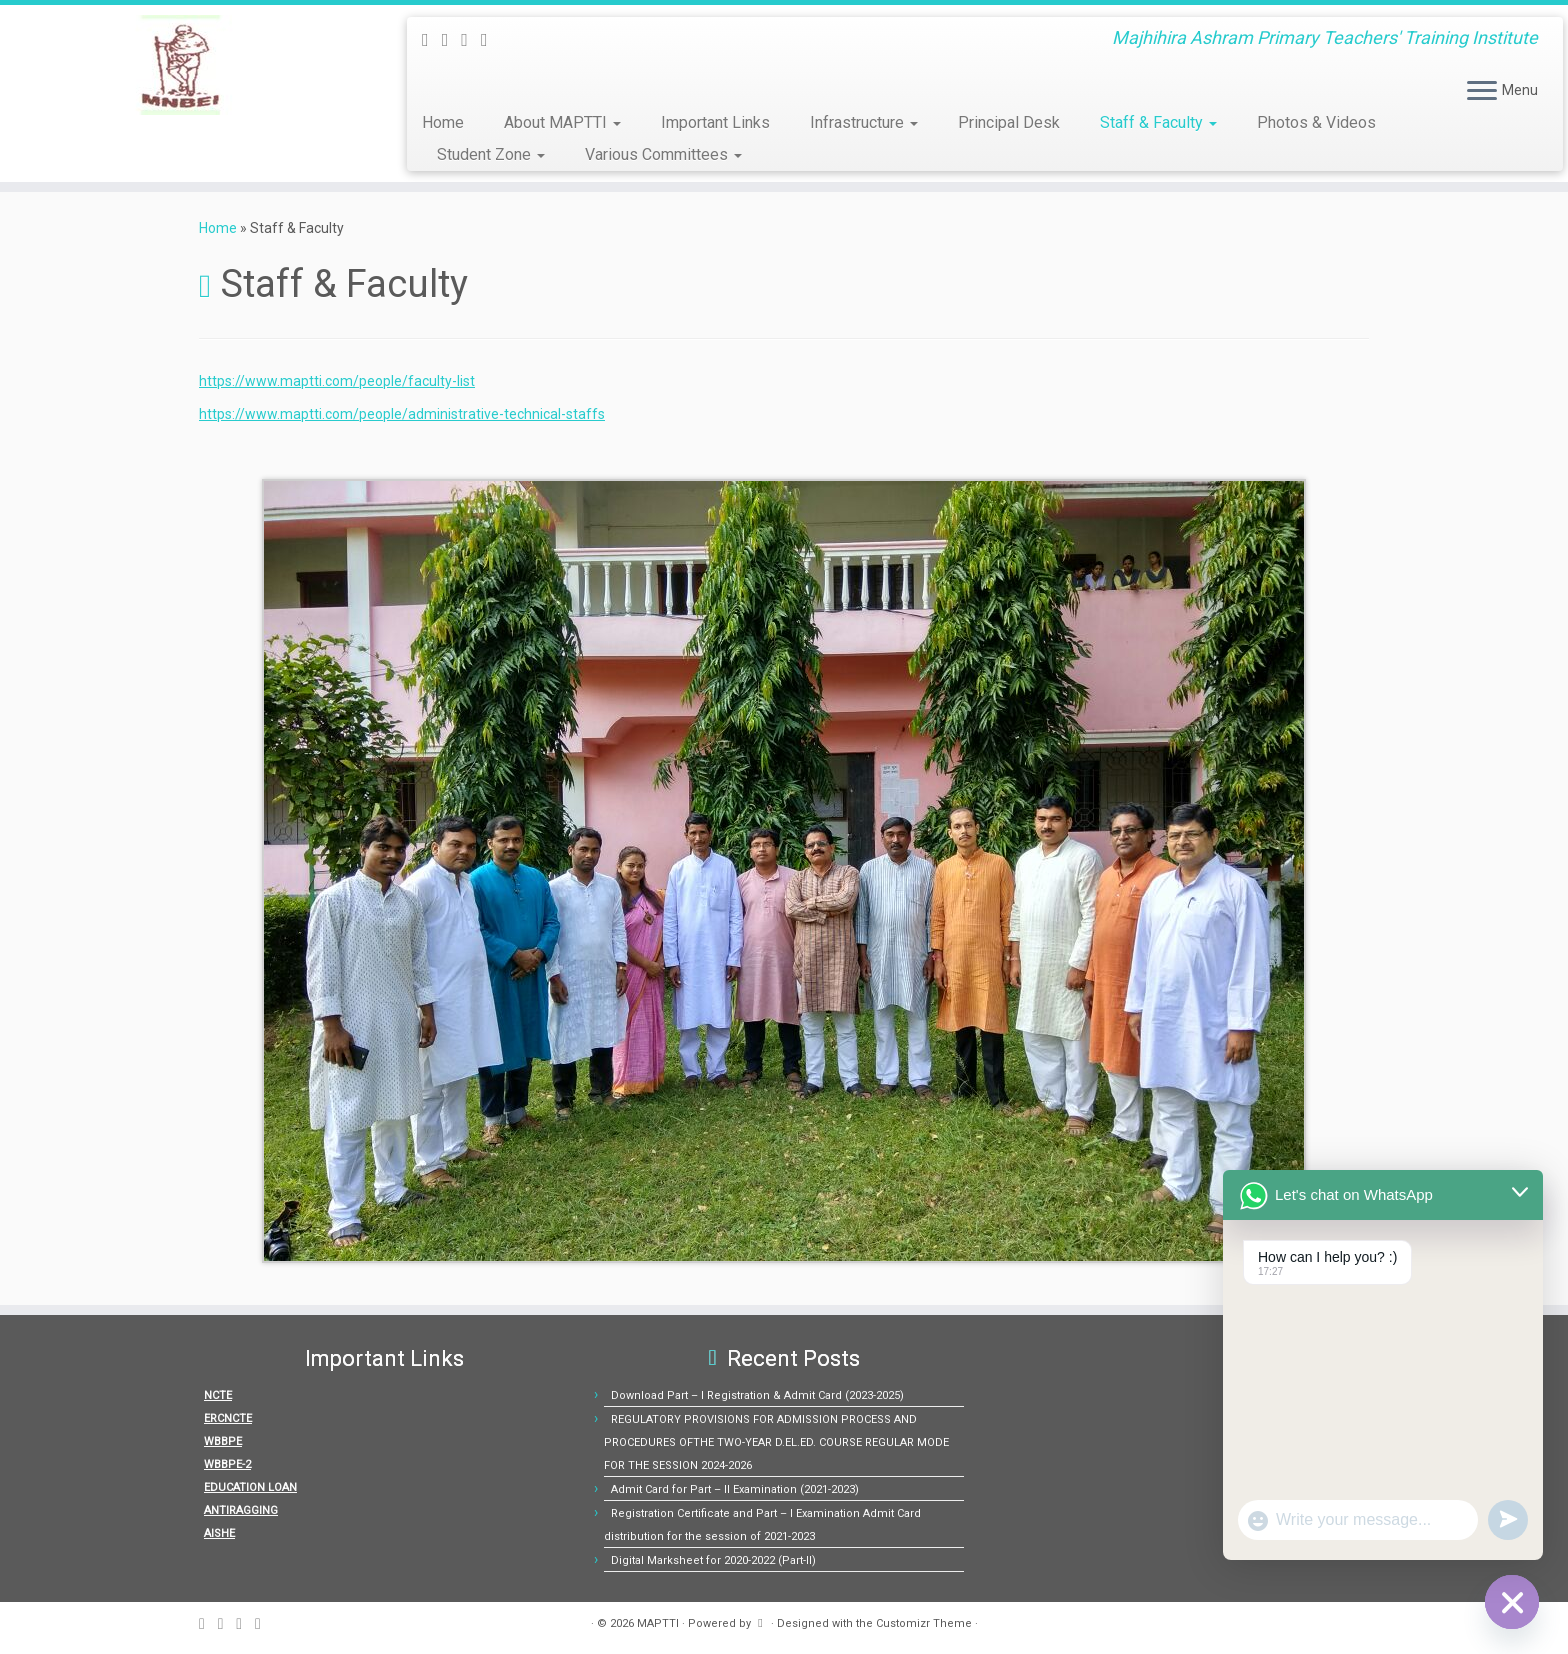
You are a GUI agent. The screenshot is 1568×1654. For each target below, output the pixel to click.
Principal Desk (1009, 122)
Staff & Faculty (1158, 122)
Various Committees (663, 154)
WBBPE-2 (227, 1464)
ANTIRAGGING (241, 1510)
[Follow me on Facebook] (471, 39)
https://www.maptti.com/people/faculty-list (337, 381)
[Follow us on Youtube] (491, 39)
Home (443, 122)
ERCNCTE (228, 1418)
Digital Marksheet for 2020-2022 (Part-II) (713, 1560)
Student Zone (491, 154)
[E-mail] (452, 39)
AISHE (219, 1533)
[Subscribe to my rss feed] (432, 39)
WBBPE (223, 1441)
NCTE (218, 1395)
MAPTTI (658, 1623)
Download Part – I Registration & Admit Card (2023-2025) (757, 1395)
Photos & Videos (1316, 122)
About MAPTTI (562, 122)
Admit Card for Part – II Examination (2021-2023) (735, 1489)
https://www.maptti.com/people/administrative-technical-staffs (402, 414)
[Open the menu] (1482, 92)
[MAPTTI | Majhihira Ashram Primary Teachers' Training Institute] (181, 65)
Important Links (715, 122)
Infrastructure (864, 122)
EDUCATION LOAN (250, 1487)
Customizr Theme (924, 1623)
